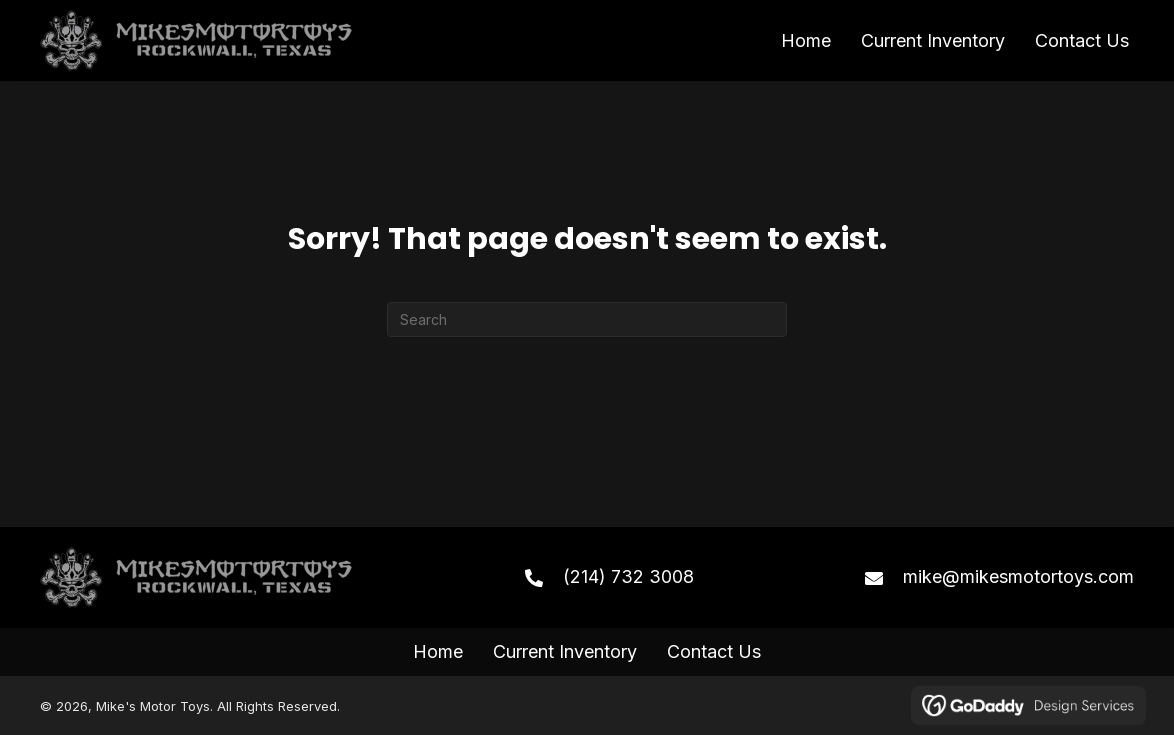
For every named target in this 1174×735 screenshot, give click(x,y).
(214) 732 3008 (628, 576)
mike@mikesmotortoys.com (1018, 576)
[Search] (587, 319)
